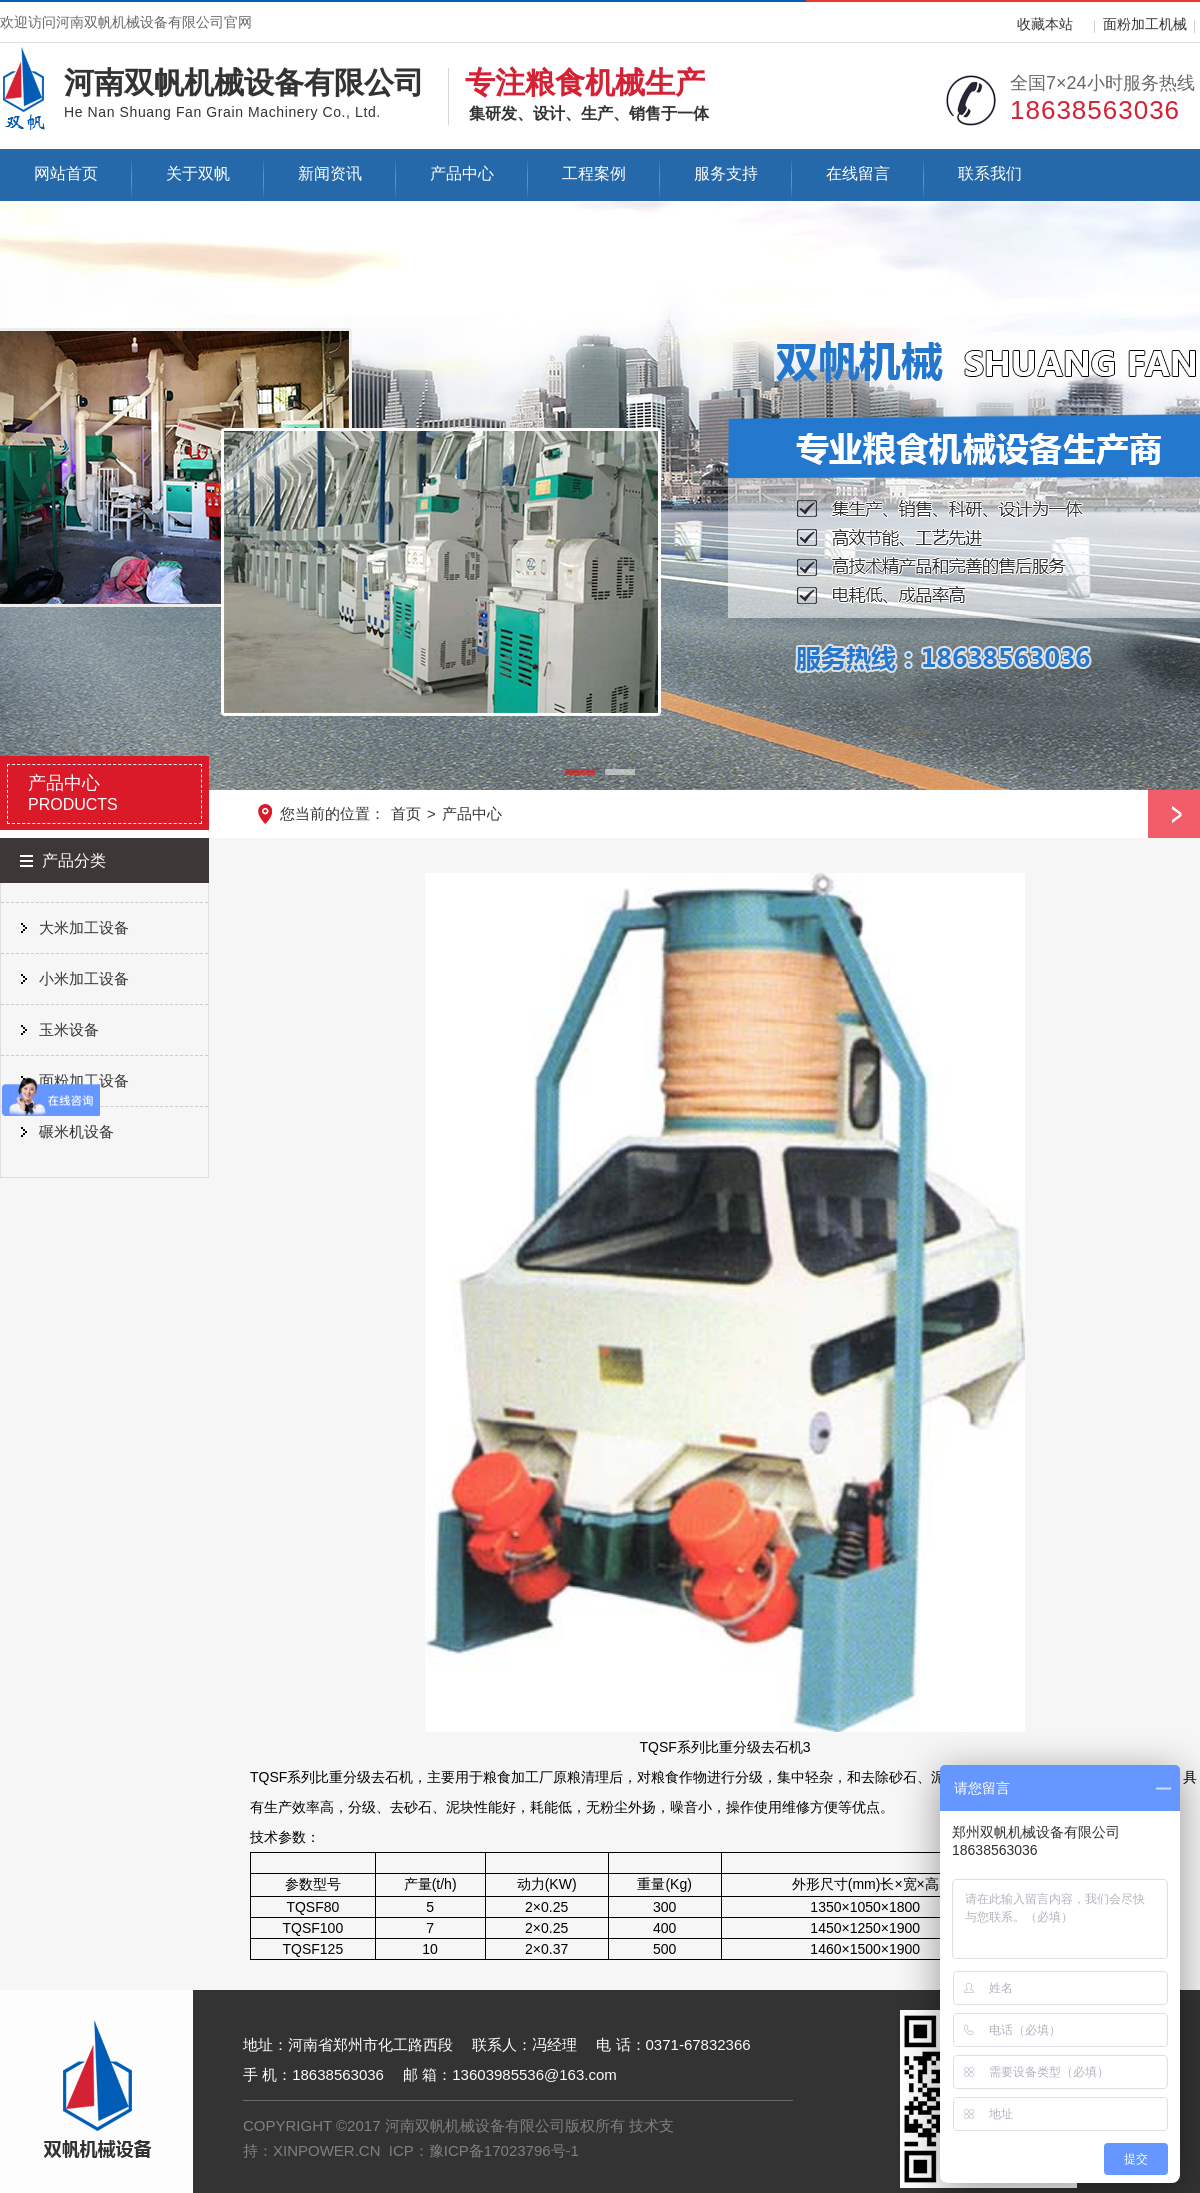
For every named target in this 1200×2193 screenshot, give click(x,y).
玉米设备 (69, 1029)
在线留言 (858, 173)
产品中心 (462, 173)
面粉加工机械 (1145, 24)
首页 (406, 813)
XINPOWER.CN (327, 2150)
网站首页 (66, 173)
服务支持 (726, 173)
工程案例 (594, 173)
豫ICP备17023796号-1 (504, 2150)
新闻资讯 (330, 173)
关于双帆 (198, 173)
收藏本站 (1045, 24)
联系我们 (990, 173)
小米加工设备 (84, 978)
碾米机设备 (76, 1131)
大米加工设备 (84, 927)
